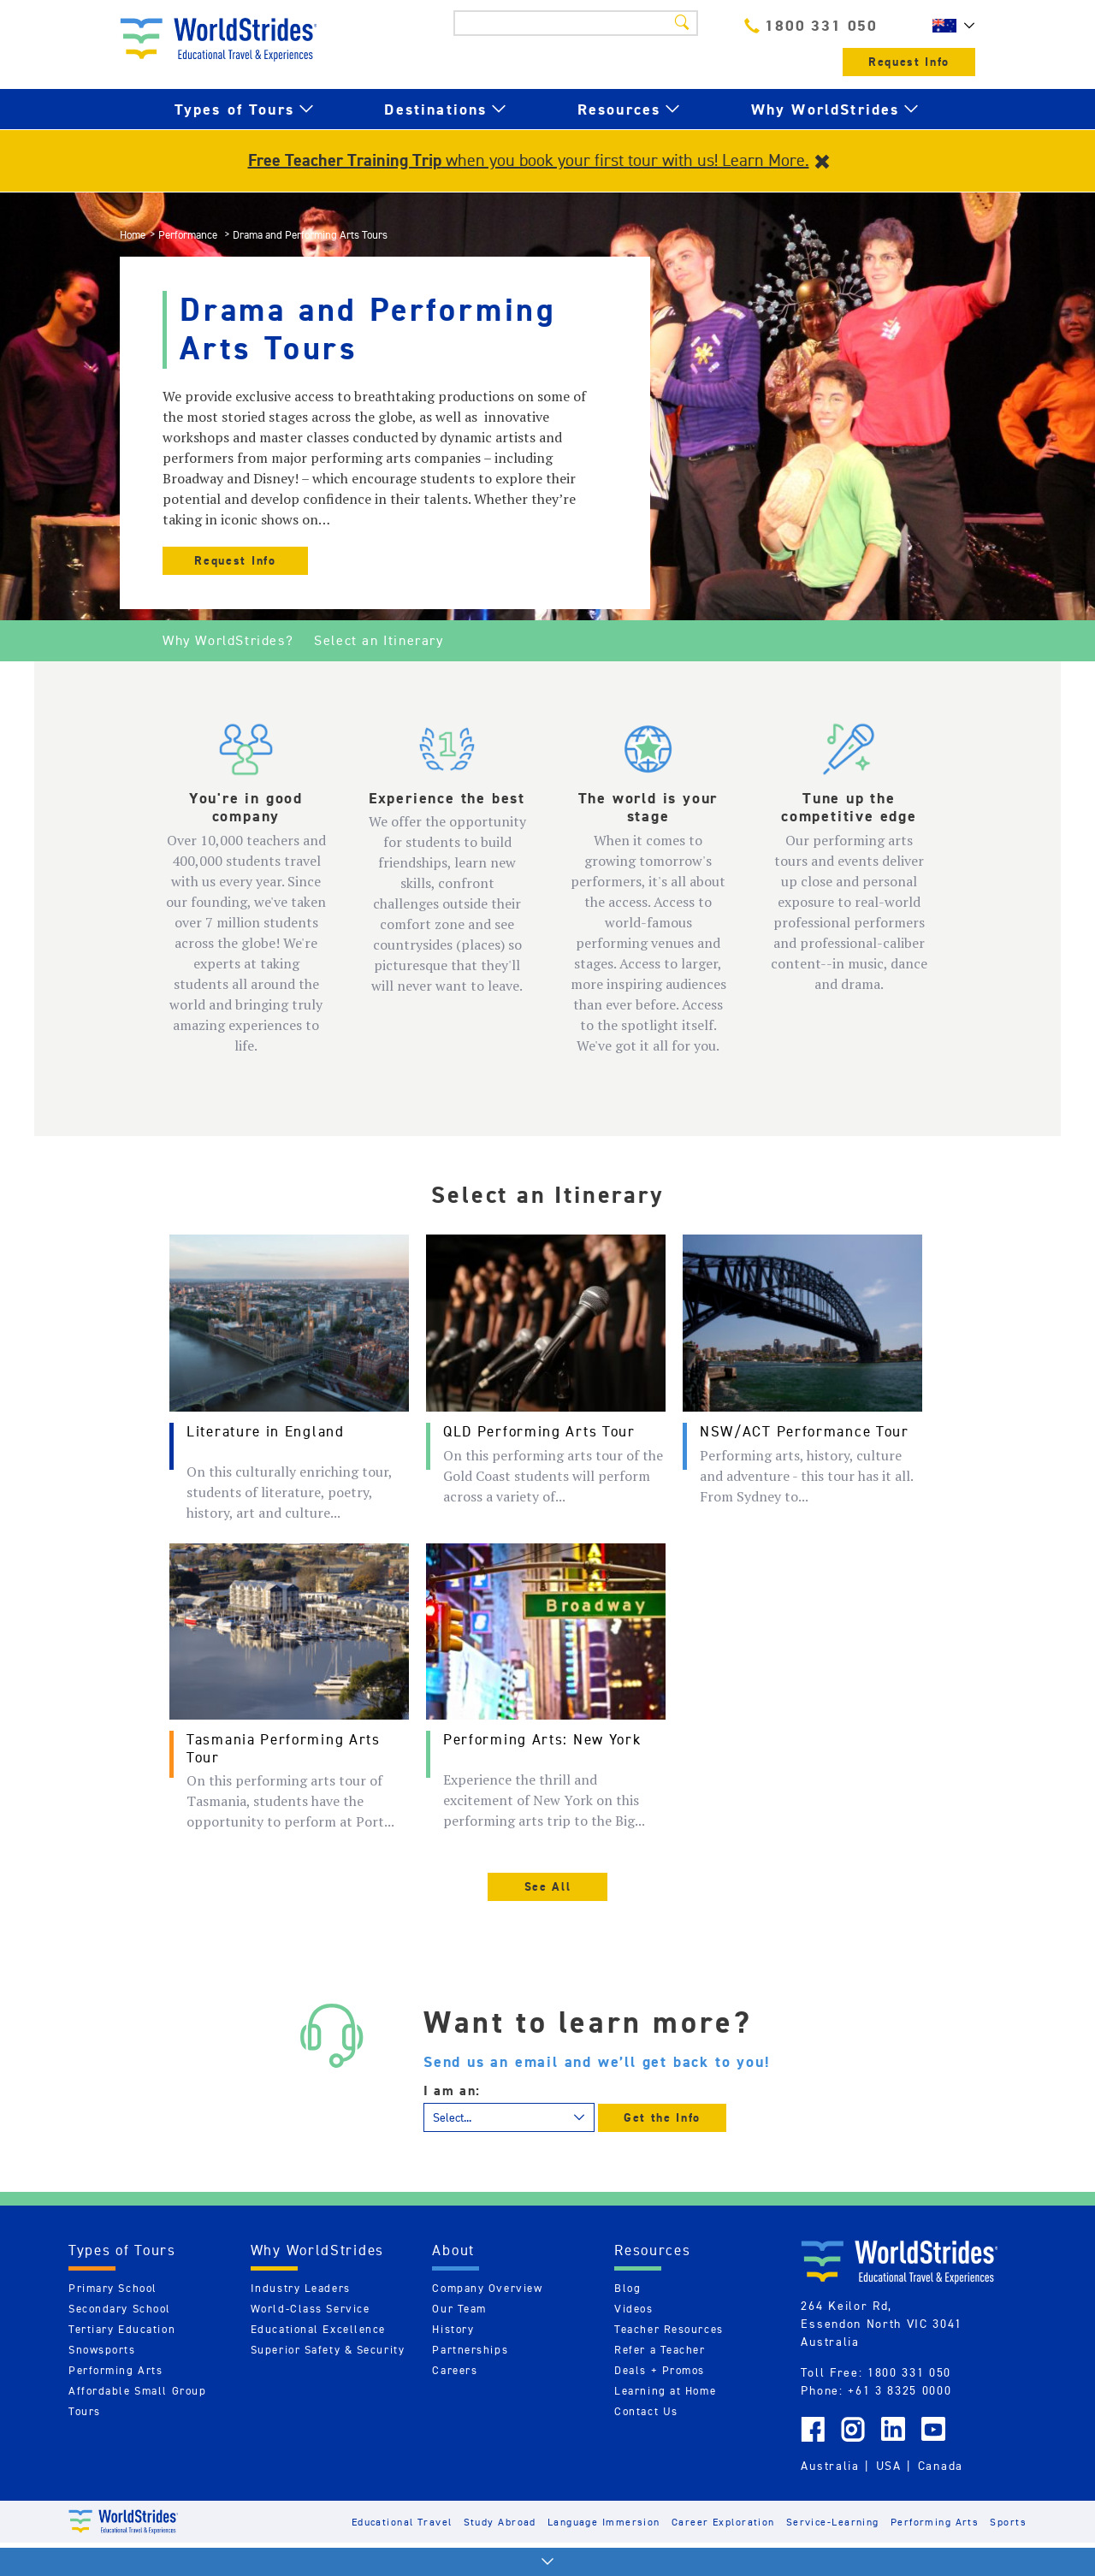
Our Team (459, 2308)
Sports (1008, 2521)
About (453, 2250)
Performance (189, 234)
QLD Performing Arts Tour (539, 1431)
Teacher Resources (669, 2329)
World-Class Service (310, 2308)
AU (949, 26)
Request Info (909, 62)
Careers (454, 2370)
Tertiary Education (121, 2329)
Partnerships (470, 2349)
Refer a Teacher (659, 2349)
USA (889, 2465)
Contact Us (646, 2411)
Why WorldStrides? (228, 640)
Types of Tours (234, 109)
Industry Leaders (301, 2288)
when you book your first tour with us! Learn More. (528, 160)
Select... (452, 2117)
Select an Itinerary (378, 640)
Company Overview (487, 2288)
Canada (940, 2465)
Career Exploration (723, 2521)
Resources (618, 109)
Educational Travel (402, 2521)
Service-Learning (832, 2521)
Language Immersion (604, 2521)
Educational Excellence (318, 2329)
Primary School (112, 2288)
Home (132, 234)
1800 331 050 (811, 25)
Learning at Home (665, 2390)
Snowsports (102, 2349)
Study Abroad (500, 2521)
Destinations (435, 109)
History (453, 2329)
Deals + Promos (659, 2370)
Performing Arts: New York (542, 1739)
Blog (627, 2288)
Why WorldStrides (825, 109)
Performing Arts (115, 2370)
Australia (830, 2465)
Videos (633, 2308)
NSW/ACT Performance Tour (804, 1431)
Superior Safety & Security (328, 2349)
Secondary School (119, 2308)
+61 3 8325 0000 (899, 2390)
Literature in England (265, 1431)
